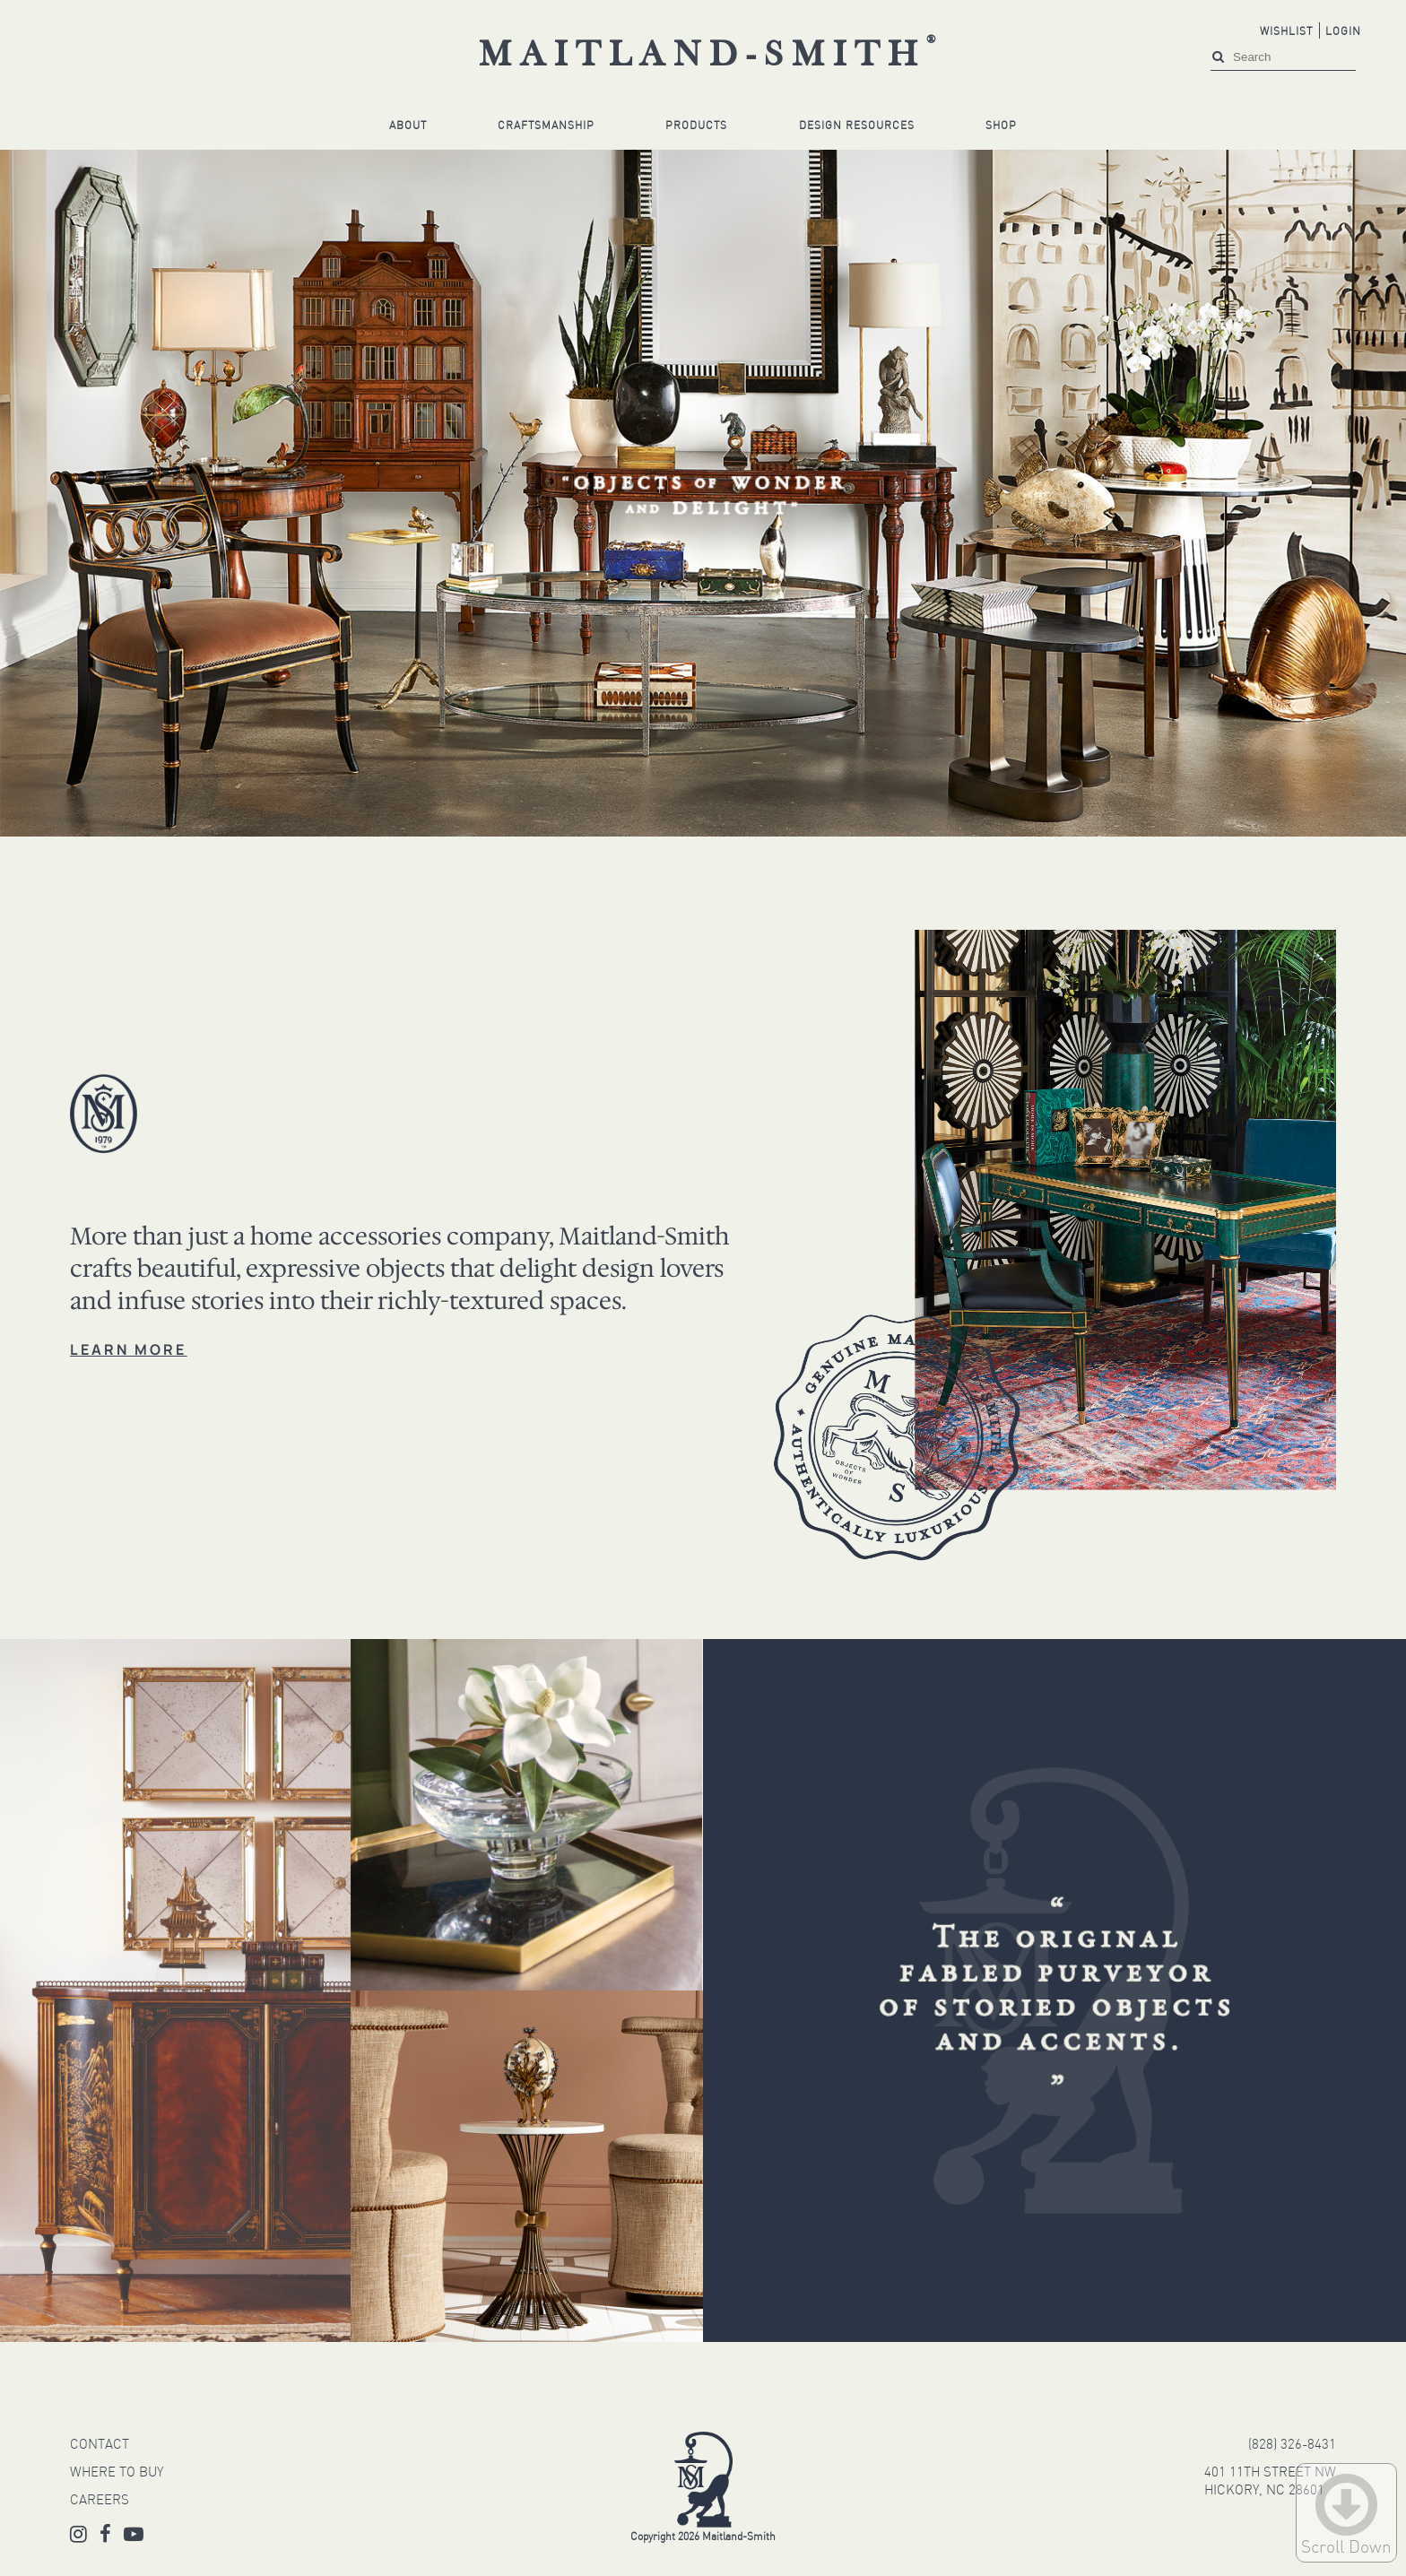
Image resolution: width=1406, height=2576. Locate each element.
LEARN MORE (128, 1349)
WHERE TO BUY (116, 2473)
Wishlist (1286, 32)
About (408, 126)
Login (1343, 32)
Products (696, 126)
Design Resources (857, 126)
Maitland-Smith (711, 56)
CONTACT (99, 2445)
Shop (1001, 126)
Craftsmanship (546, 126)
